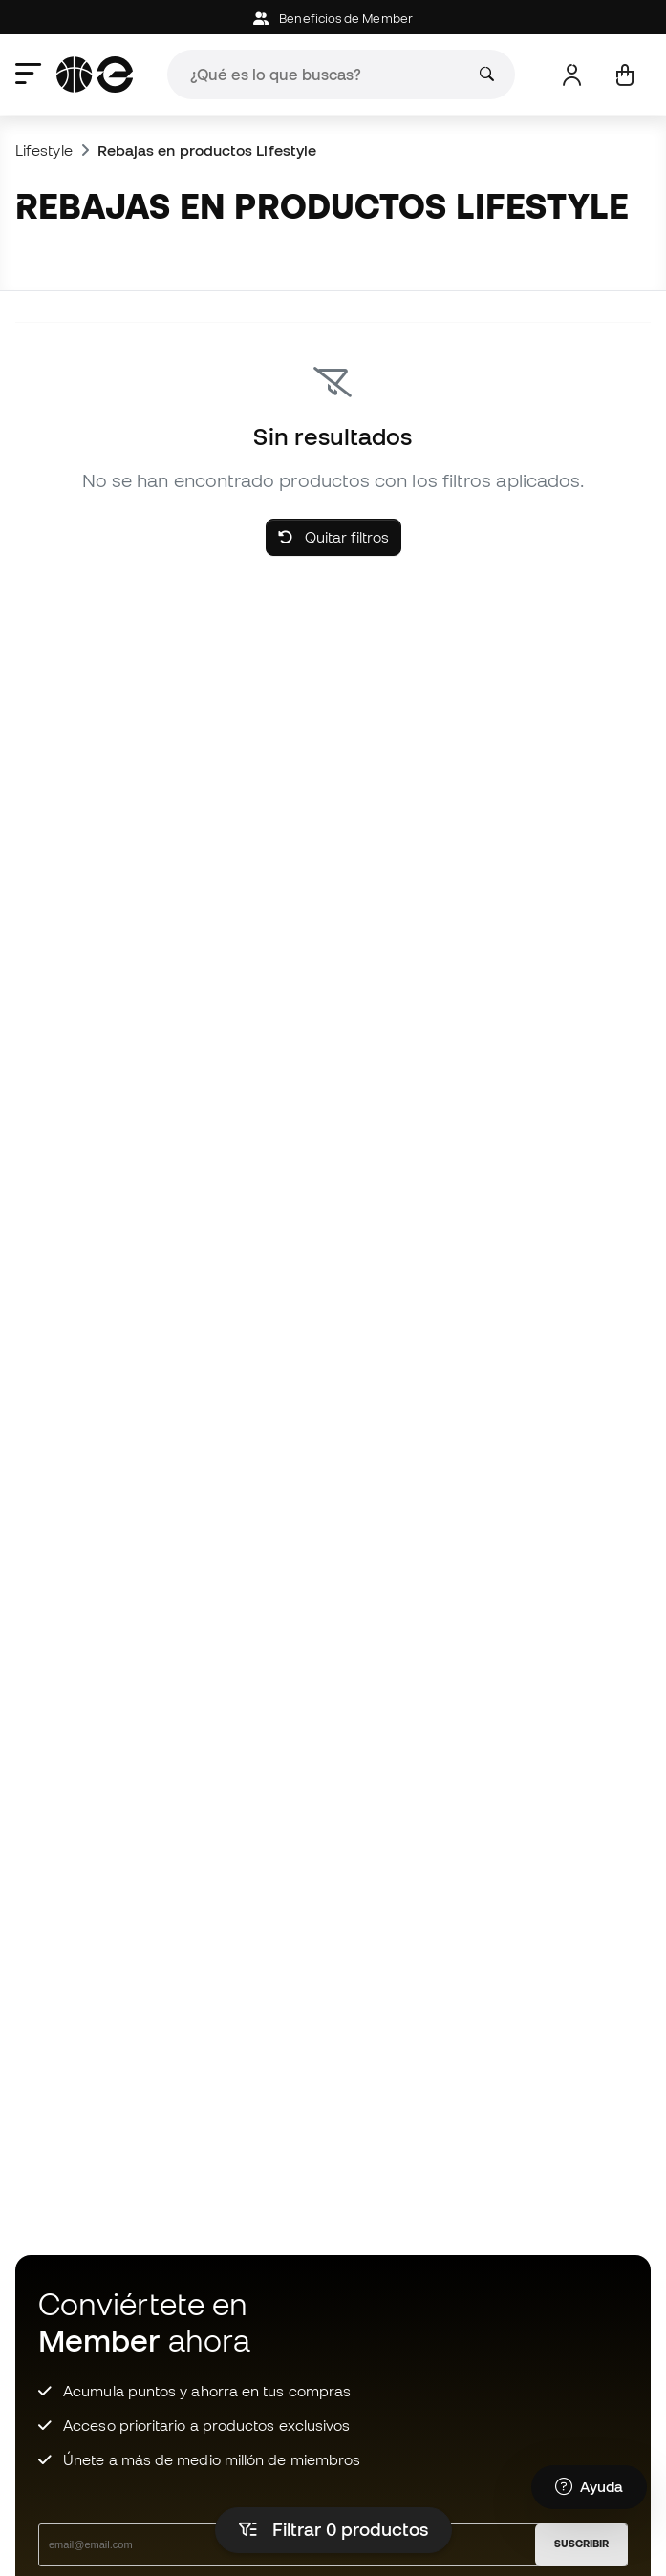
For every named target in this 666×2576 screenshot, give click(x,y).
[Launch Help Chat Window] (589, 2487)
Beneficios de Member (333, 18)
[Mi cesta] (624, 75)
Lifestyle (44, 150)
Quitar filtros (333, 536)
